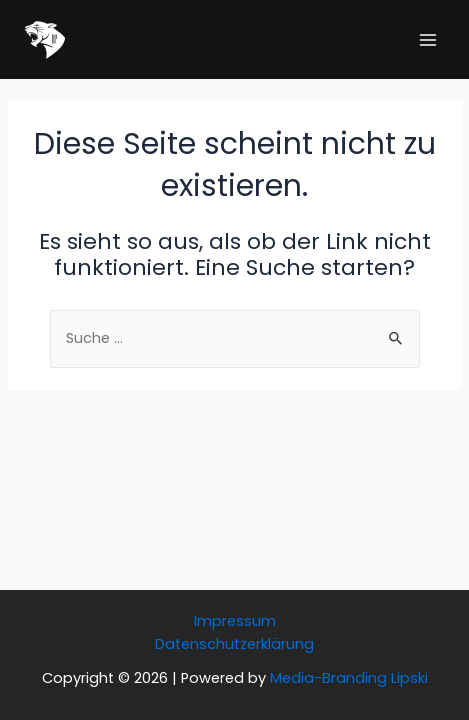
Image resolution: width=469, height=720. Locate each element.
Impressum (235, 621)
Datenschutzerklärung (234, 644)
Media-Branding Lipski (349, 678)
